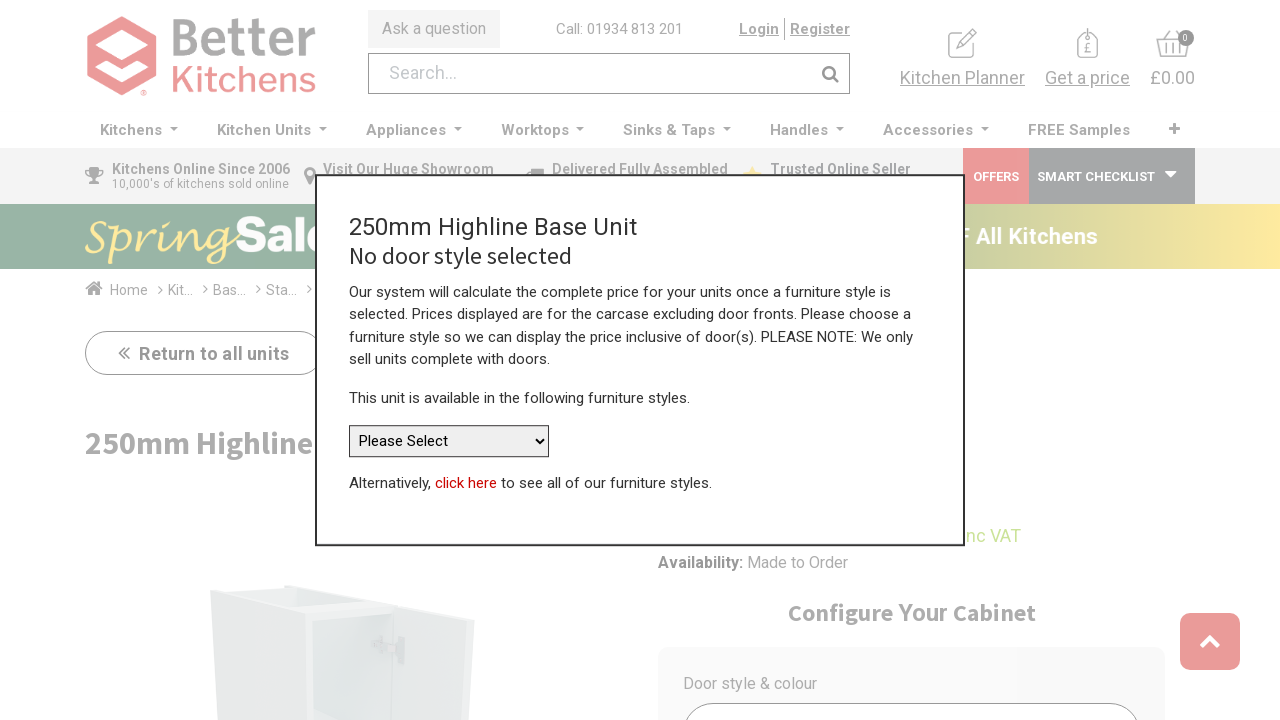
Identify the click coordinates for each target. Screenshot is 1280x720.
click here (466, 473)
